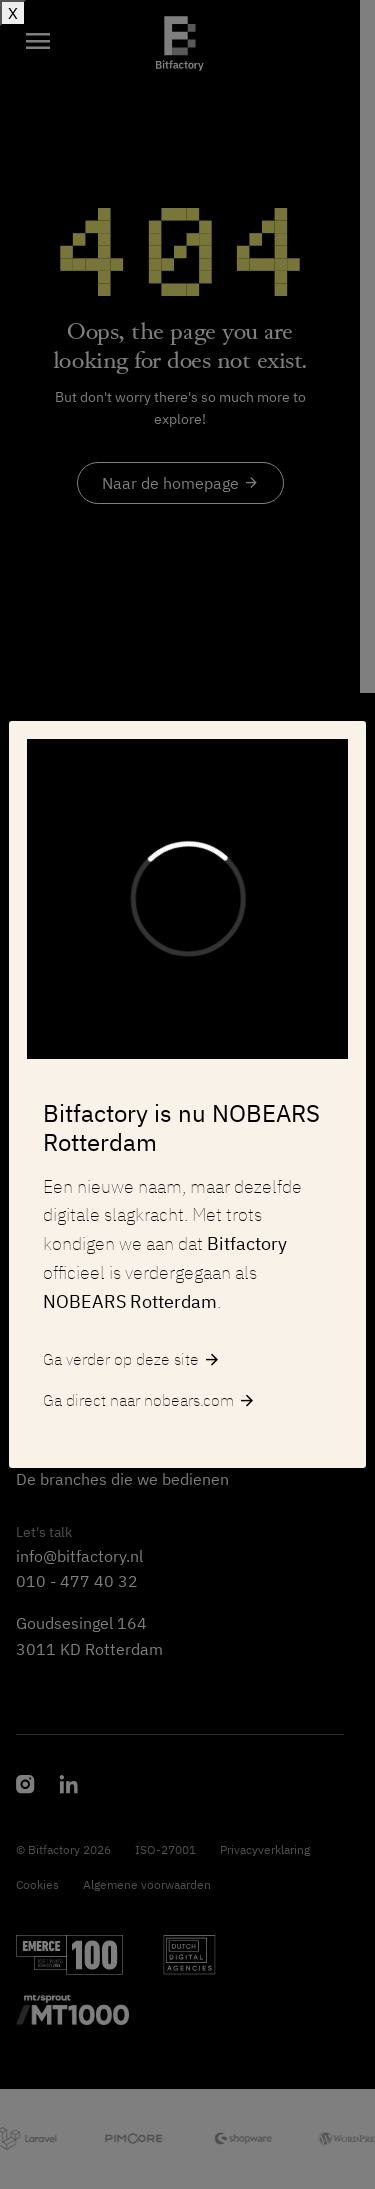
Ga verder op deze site (132, 1360)
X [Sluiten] (13, 13)
